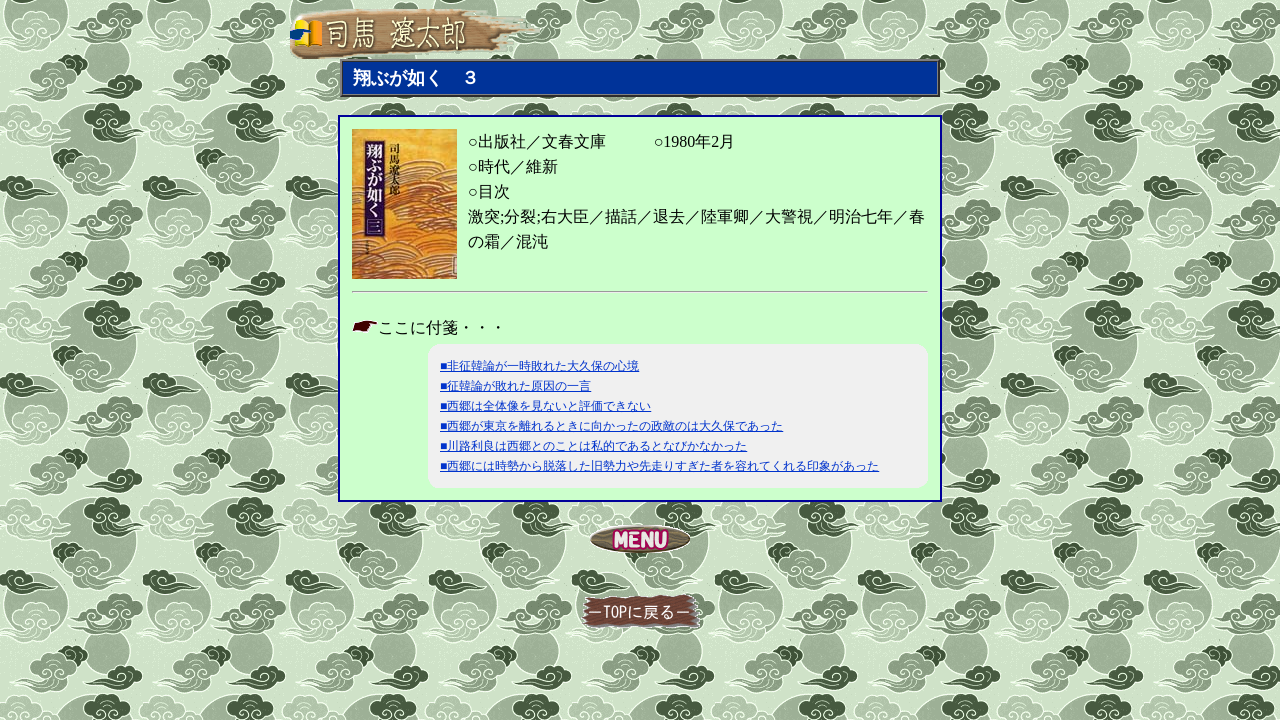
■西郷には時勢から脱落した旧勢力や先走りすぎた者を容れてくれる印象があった (659, 466)
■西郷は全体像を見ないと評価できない (545, 406)
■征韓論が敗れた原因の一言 (515, 386)
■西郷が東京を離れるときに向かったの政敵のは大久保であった (611, 426)
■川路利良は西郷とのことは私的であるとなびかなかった (593, 446)
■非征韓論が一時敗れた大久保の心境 (539, 366)
